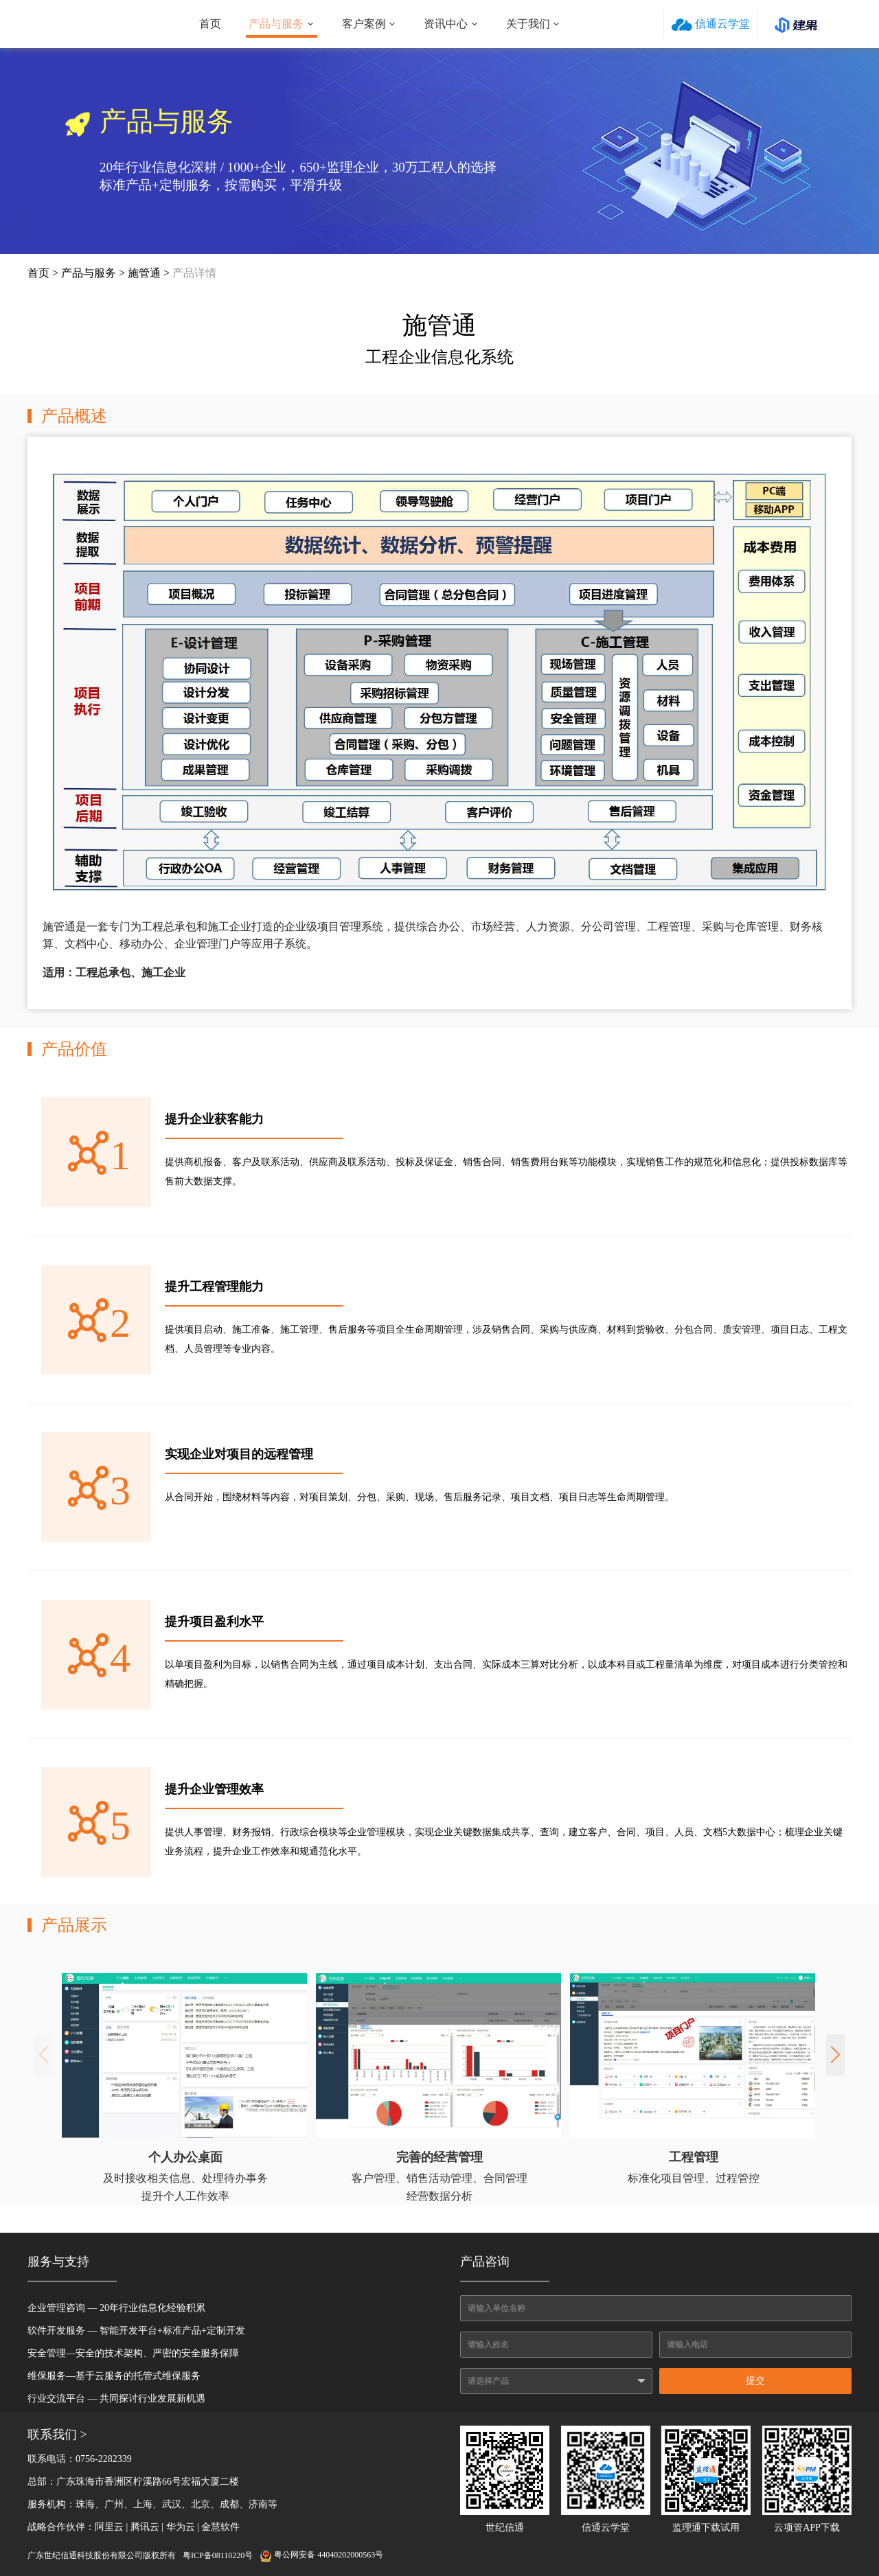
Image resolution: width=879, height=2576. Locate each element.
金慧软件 (220, 2527)
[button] (835, 2055)
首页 (210, 24)
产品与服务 (276, 24)
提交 (755, 2381)
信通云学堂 (711, 24)
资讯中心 (446, 24)
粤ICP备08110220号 (218, 2555)
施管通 (144, 273)
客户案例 (364, 24)
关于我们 (528, 24)
